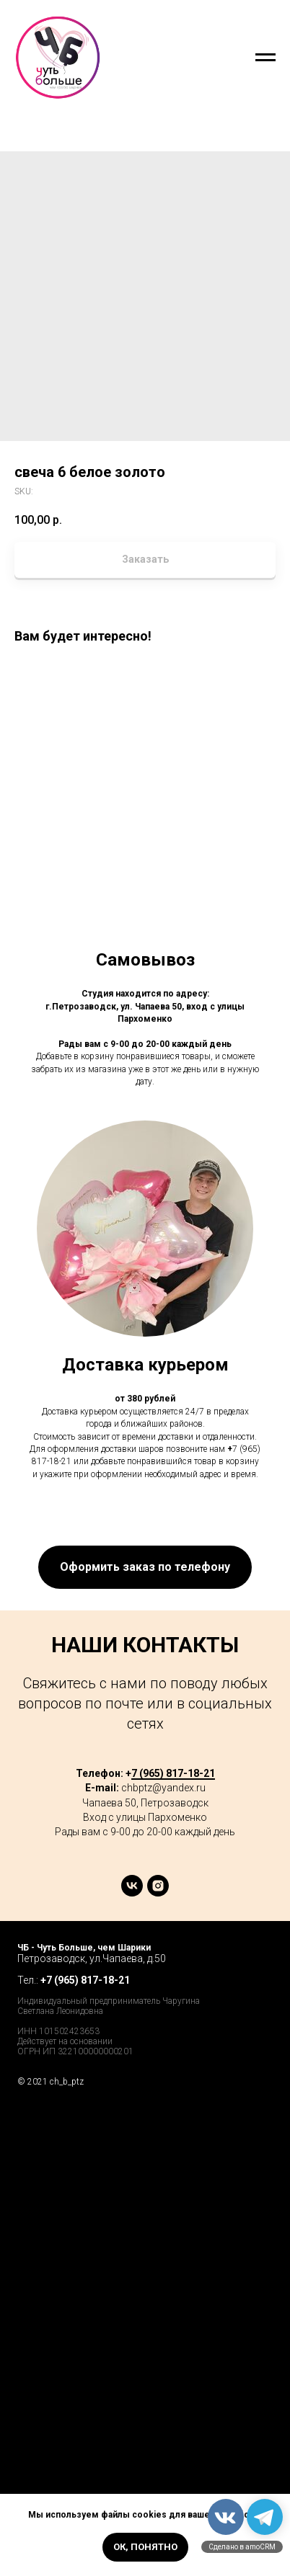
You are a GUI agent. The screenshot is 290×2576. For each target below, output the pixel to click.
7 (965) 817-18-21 (173, 1773)
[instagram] (158, 1892)
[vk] (132, 1892)
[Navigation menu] (265, 57)
